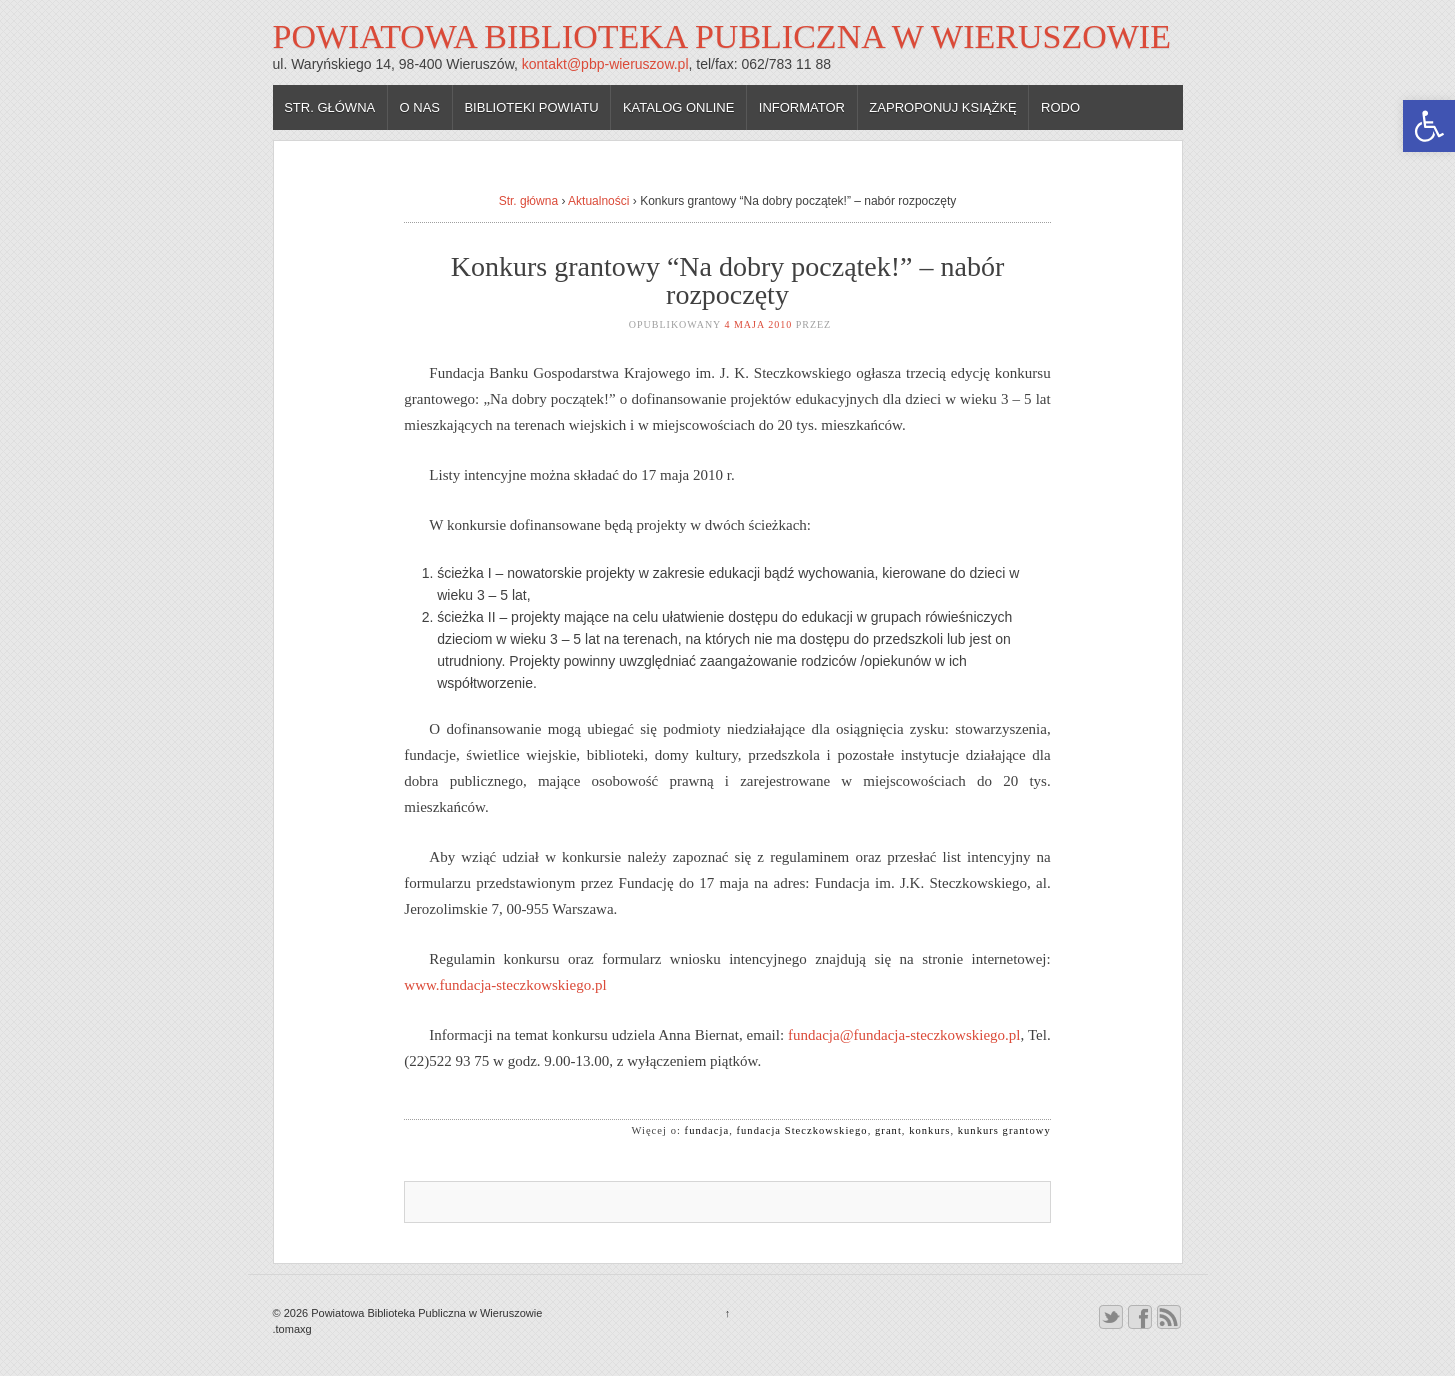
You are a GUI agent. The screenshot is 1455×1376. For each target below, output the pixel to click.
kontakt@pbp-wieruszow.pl (605, 64)
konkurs (929, 1130)
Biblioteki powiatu (531, 107)
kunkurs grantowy (1004, 1130)
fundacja (707, 1130)
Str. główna (329, 107)
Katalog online (679, 107)
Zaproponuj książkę (942, 107)
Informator (802, 107)
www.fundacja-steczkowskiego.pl (505, 985)
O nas (420, 107)
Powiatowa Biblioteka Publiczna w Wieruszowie (722, 36)
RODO (1060, 107)
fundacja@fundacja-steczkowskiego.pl (904, 1035)
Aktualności (598, 201)
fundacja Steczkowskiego (802, 1130)
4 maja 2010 (758, 324)
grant (888, 1130)
